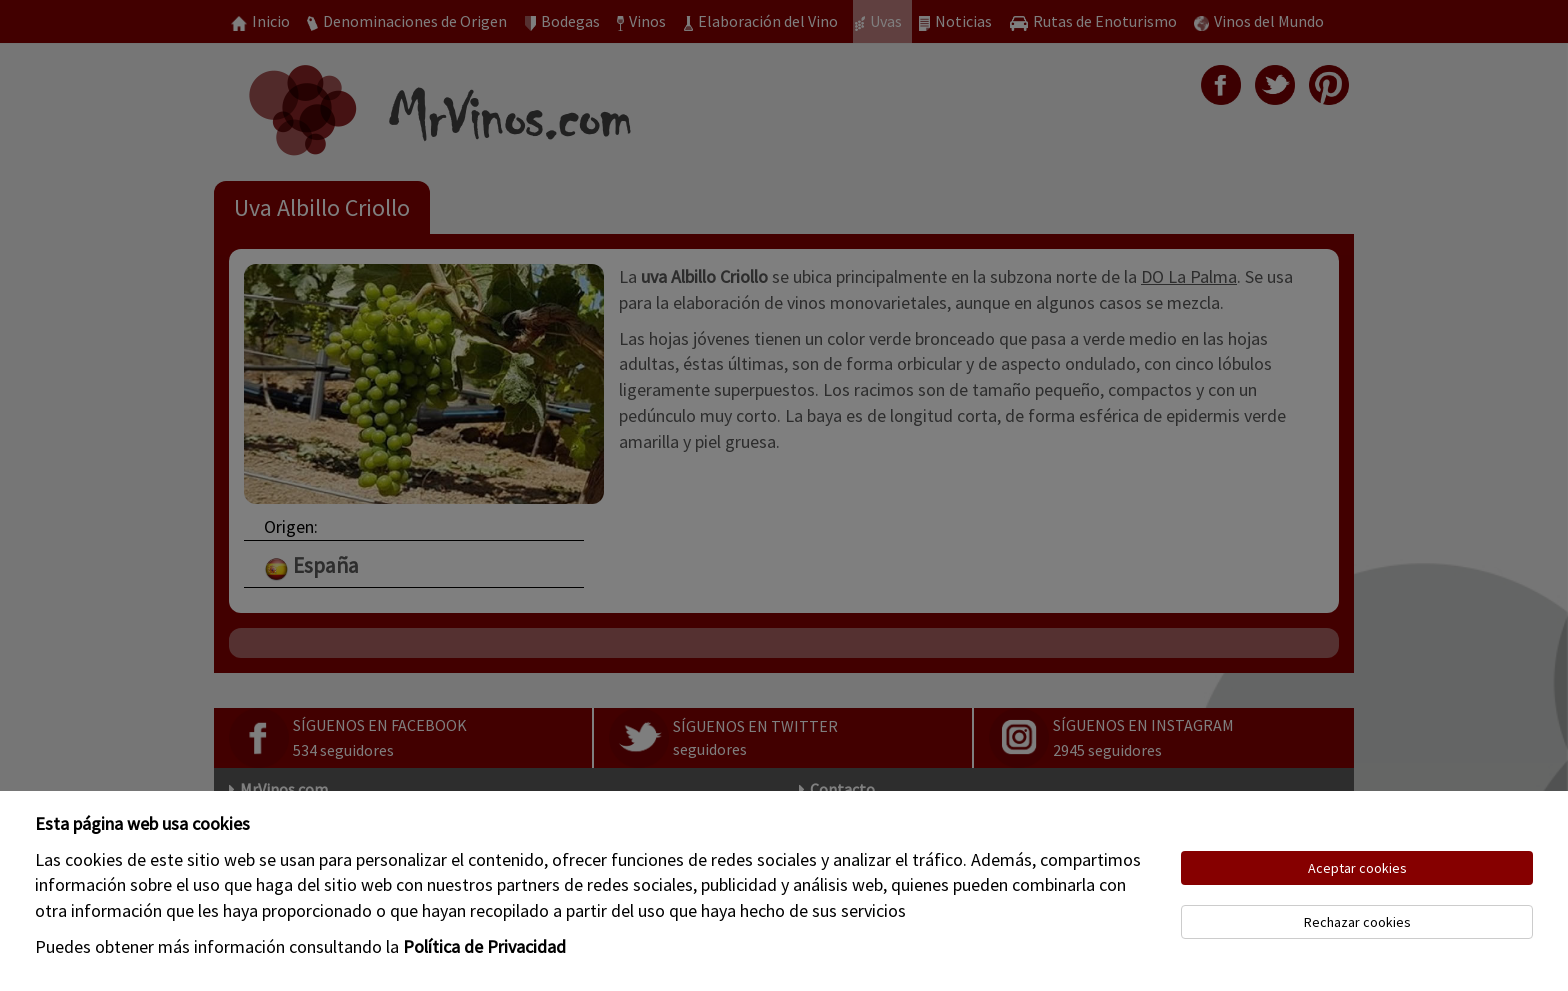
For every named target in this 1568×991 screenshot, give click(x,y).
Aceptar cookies (1357, 868)
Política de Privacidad (484, 946)
